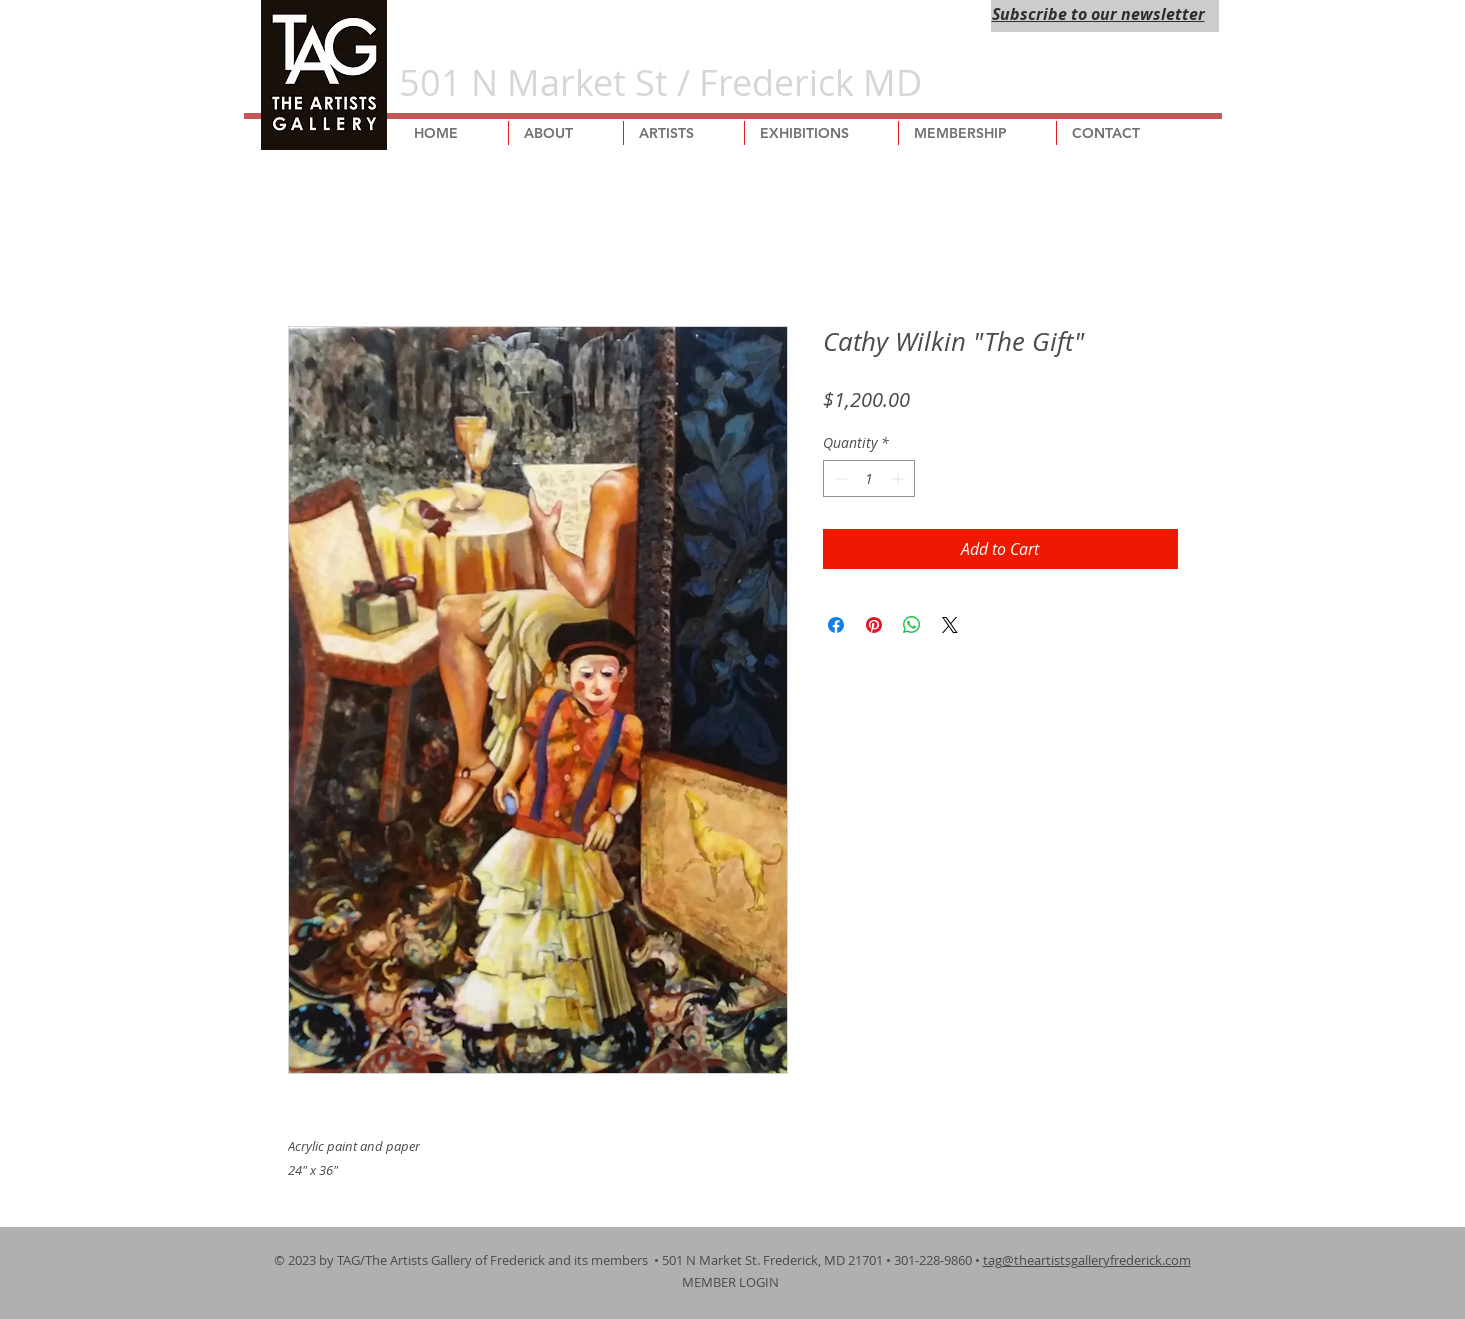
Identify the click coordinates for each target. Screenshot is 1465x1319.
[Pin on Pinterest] (874, 625)
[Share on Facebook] (836, 625)
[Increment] (899, 478)
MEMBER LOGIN (732, 1282)
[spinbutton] (869, 478)
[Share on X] (950, 625)
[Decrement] (838, 478)
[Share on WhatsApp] (912, 625)
